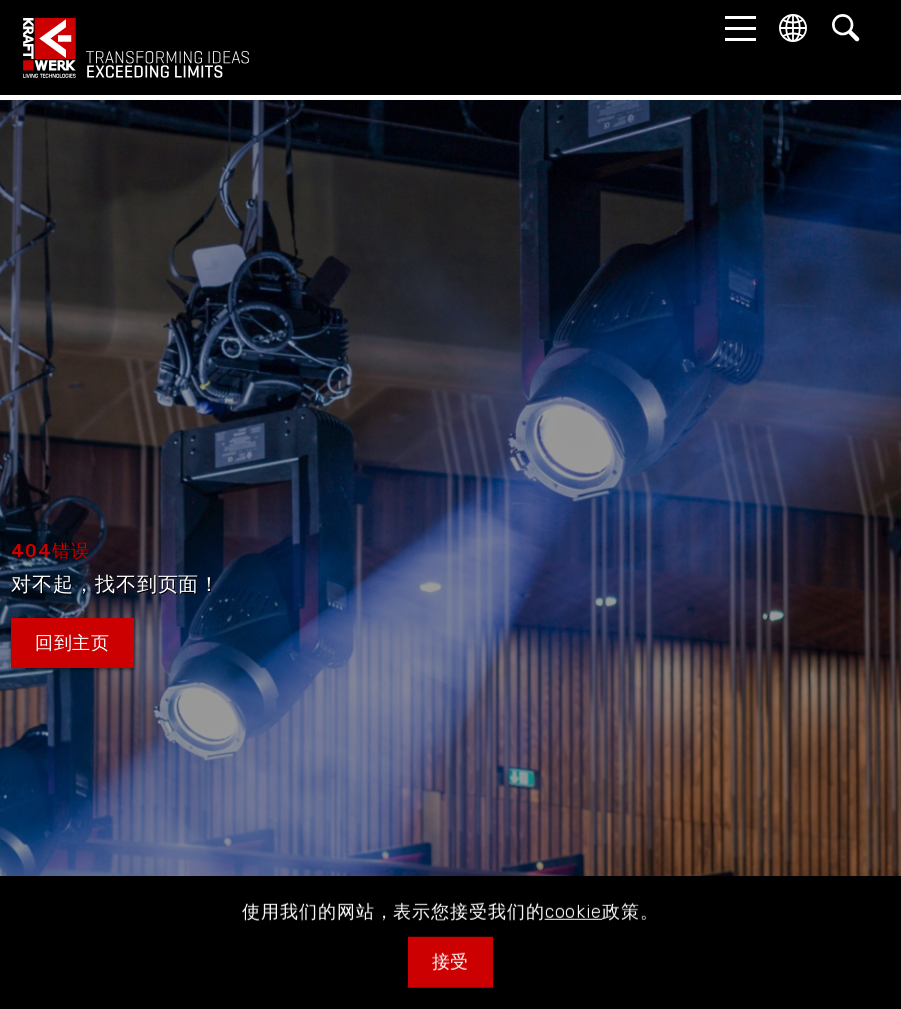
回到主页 (73, 643)
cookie (573, 938)
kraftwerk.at (136, 48)
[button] (735, 28)
